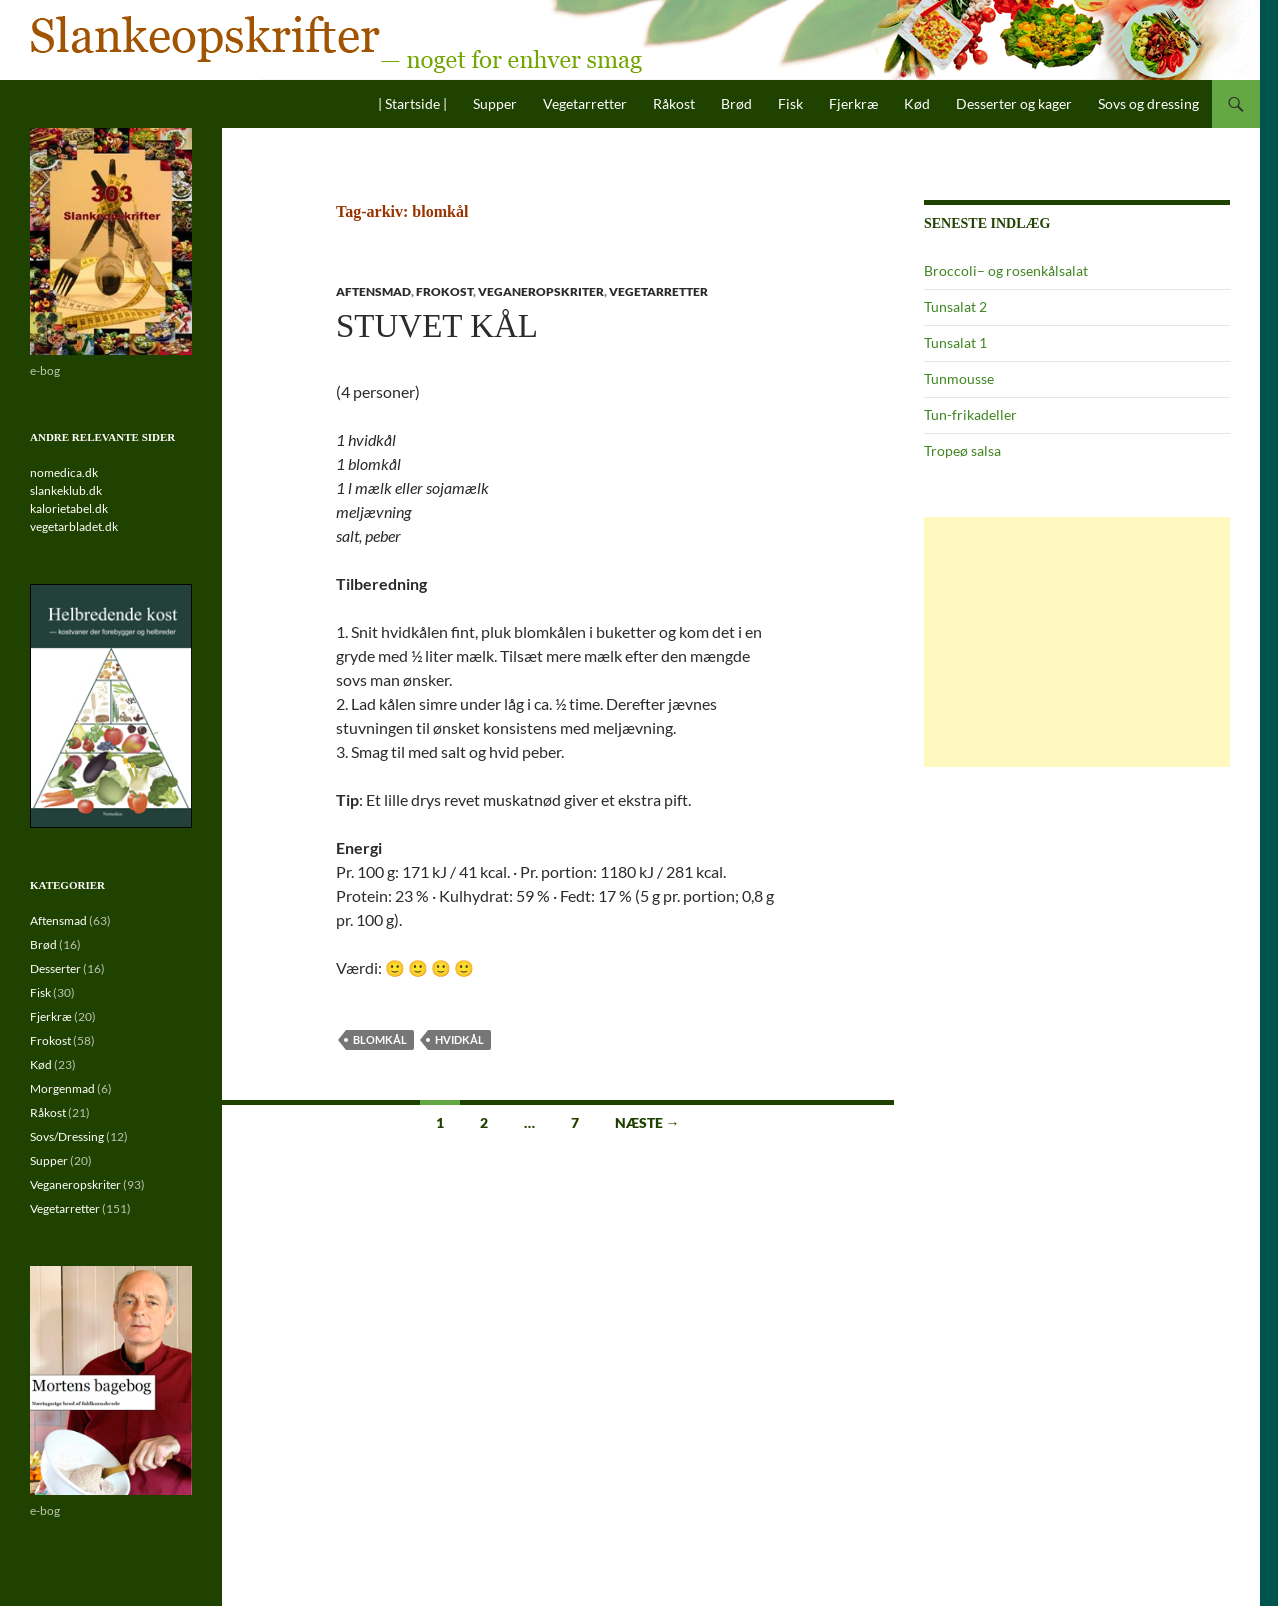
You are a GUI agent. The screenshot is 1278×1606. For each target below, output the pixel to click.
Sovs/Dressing (67, 1136)
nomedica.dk (64, 472)
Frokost (444, 291)
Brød (736, 103)
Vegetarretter (585, 103)
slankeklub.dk (66, 490)
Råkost (674, 103)
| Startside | (412, 103)
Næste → (647, 1122)
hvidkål (459, 1039)
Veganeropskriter (541, 291)
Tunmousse (959, 378)
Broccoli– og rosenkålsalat (1006, 270)
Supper (495, 103)
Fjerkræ (853, 103)
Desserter (55, 968)
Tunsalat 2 (955, 306)
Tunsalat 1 (955, 342)
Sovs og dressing (1148, 103)
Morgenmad (62, 1088)
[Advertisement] (1077, 642)
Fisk (790, 103)
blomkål (380, 1039)
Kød (917, 103)
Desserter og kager (1014, 103)
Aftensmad (373, 291)
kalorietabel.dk (69, 508)
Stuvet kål (437, 326)
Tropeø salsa (962, 450)
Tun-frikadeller (970, 414)
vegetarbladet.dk (74, 526)
